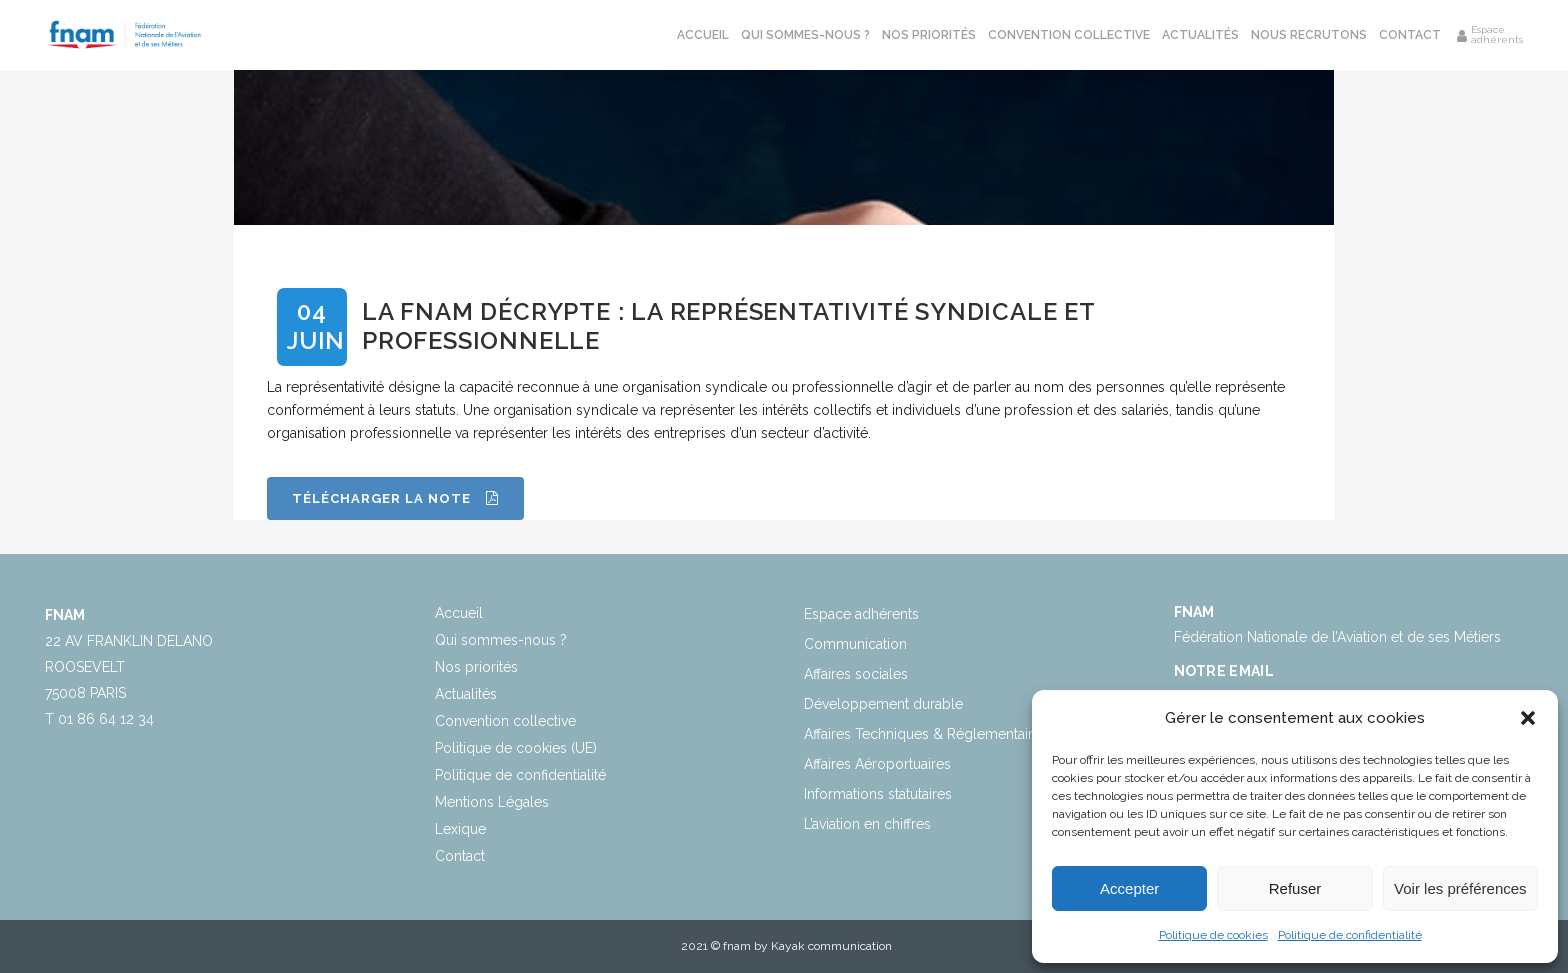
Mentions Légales (492, 802)
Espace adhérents (861, 614)
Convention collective (505, 721)
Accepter (1129, 888)
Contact (460, 856)
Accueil (459, 613)
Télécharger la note (395, 498)
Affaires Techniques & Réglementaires (926, 734)
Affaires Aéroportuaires (877, 764)
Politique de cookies (1213, 935)
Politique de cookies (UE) (516, 748)
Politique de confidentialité (1350, 935)
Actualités (466, 694)
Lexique (460, 829)
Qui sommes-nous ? (501, 640)
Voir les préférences (1460, 888)
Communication (855, 644)
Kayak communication (831, 946)
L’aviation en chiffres (867, 824)
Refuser (1295, 888)
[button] (1528, 718)
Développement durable (883, 704)
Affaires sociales (856, 674)
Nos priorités (476, 667)
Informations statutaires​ (878, 794)
